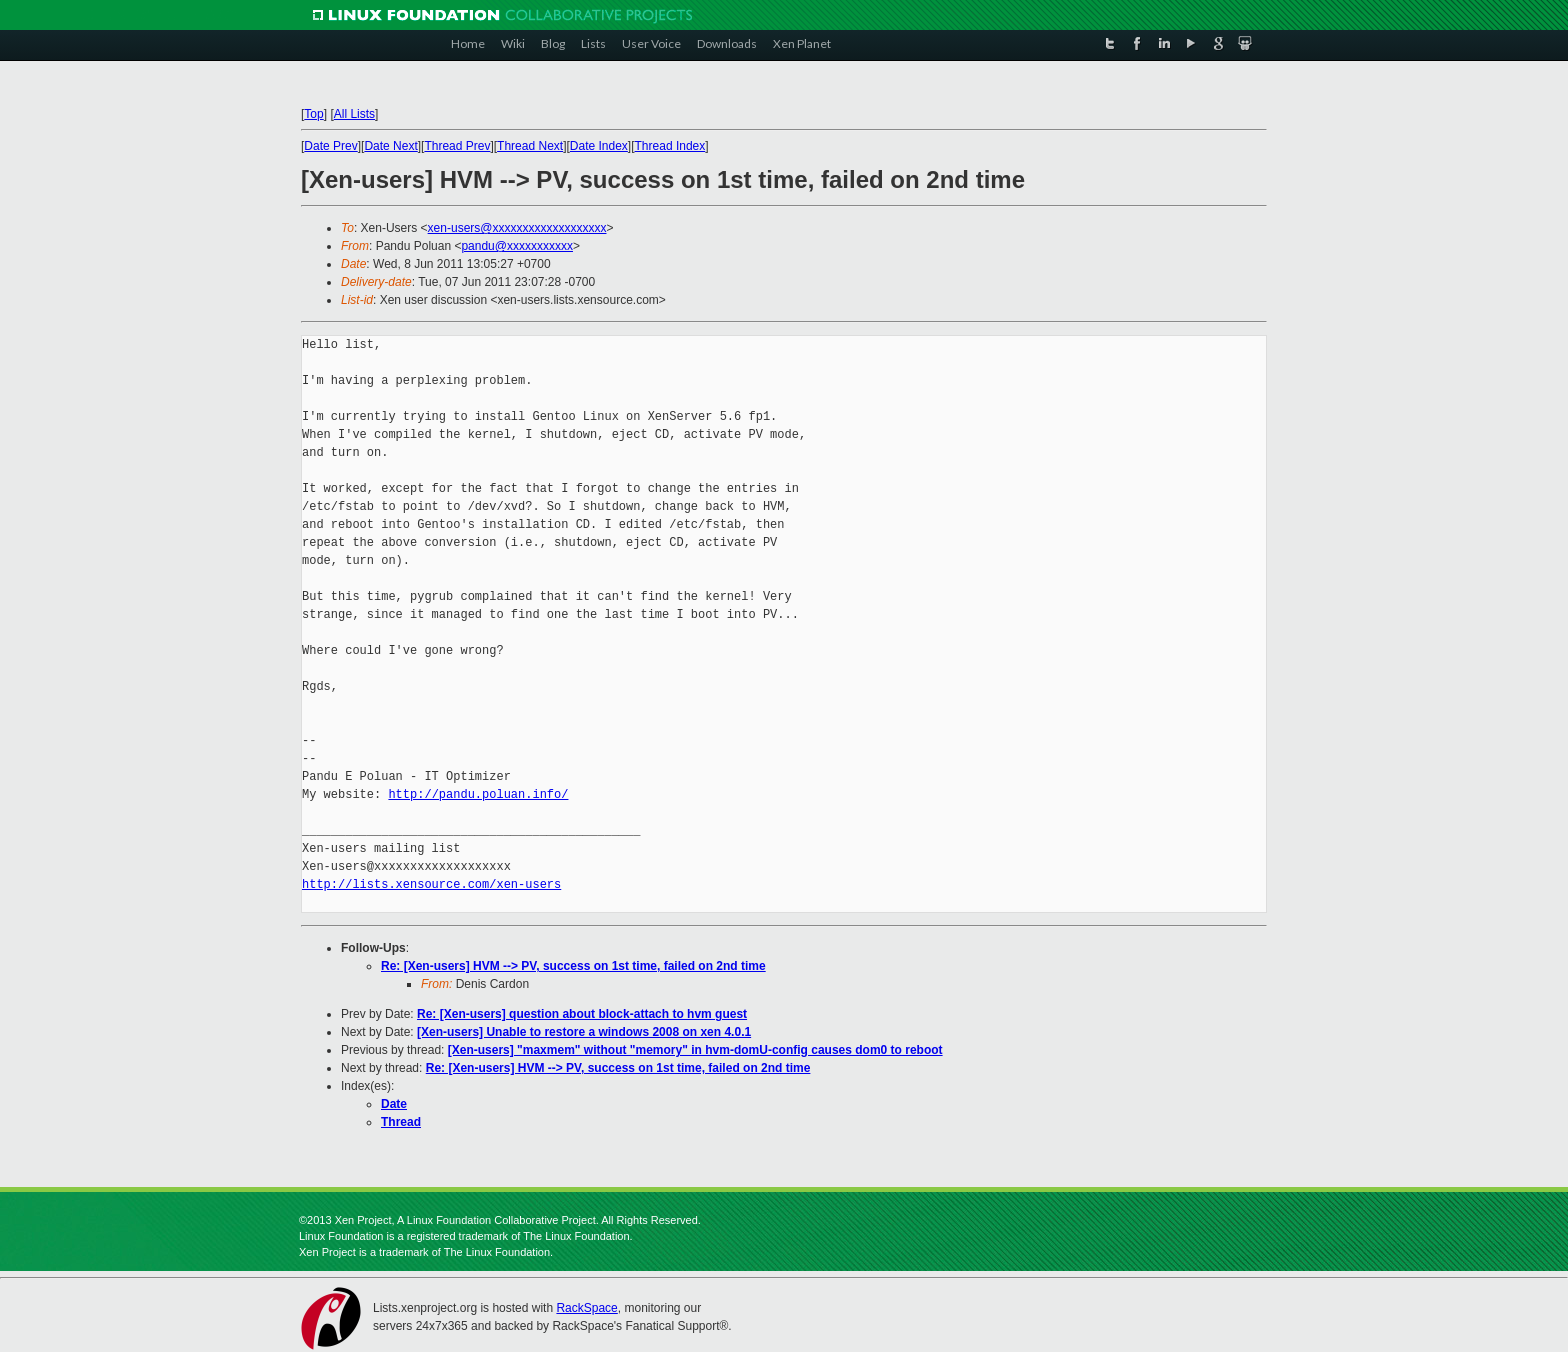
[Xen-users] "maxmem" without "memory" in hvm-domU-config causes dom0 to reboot (695, 1050)
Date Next (390, 146)
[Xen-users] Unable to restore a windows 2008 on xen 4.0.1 (584, 1032)
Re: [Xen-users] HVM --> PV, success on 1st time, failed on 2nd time (573, 966)
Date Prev (330, 146)
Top (313, 114)
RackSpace (586, 1308)
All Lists (354, 114)
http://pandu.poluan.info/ (478, 794)
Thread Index (670, 146)
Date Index (599, 146)
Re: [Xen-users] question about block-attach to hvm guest (582, 1014)
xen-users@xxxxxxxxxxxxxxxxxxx (517, 228)
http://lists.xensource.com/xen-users (431, 884)
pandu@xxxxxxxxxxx (517, 246)
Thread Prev (457, 146)
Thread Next (530, 146)
